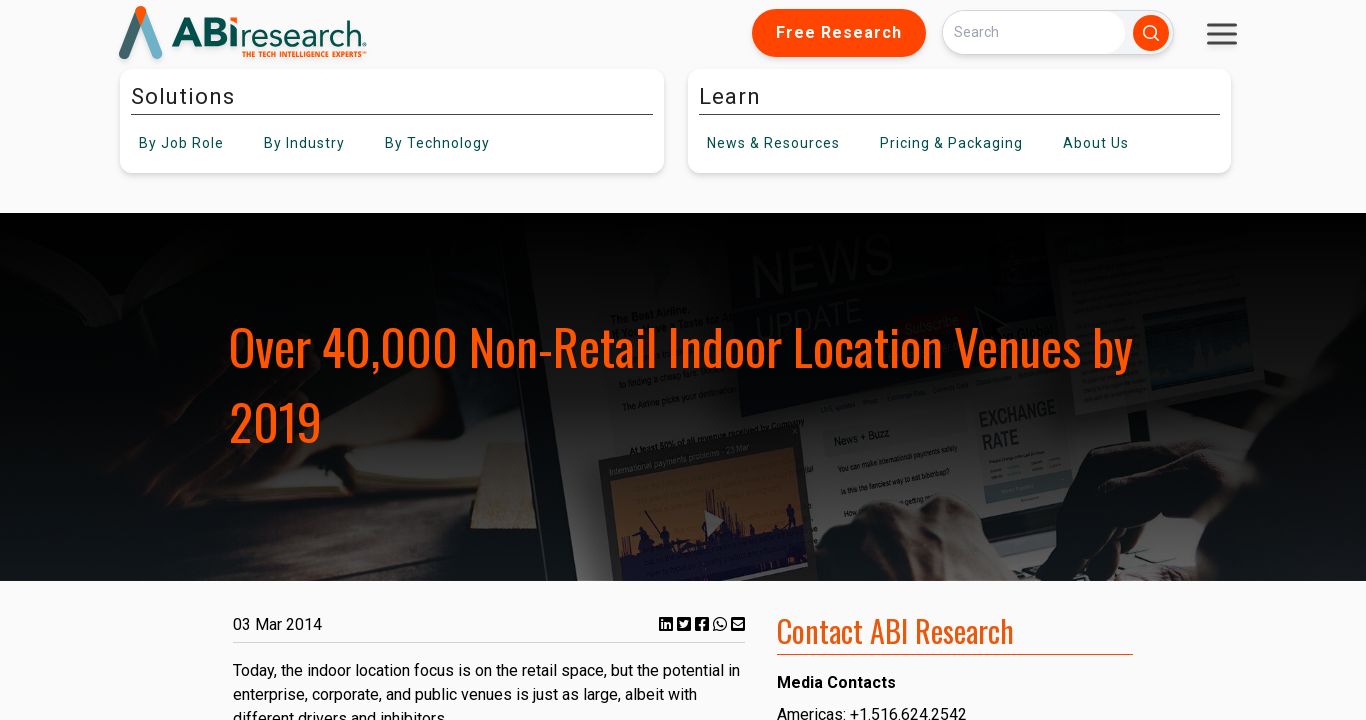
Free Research (839, 32)
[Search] (1034, 32)
